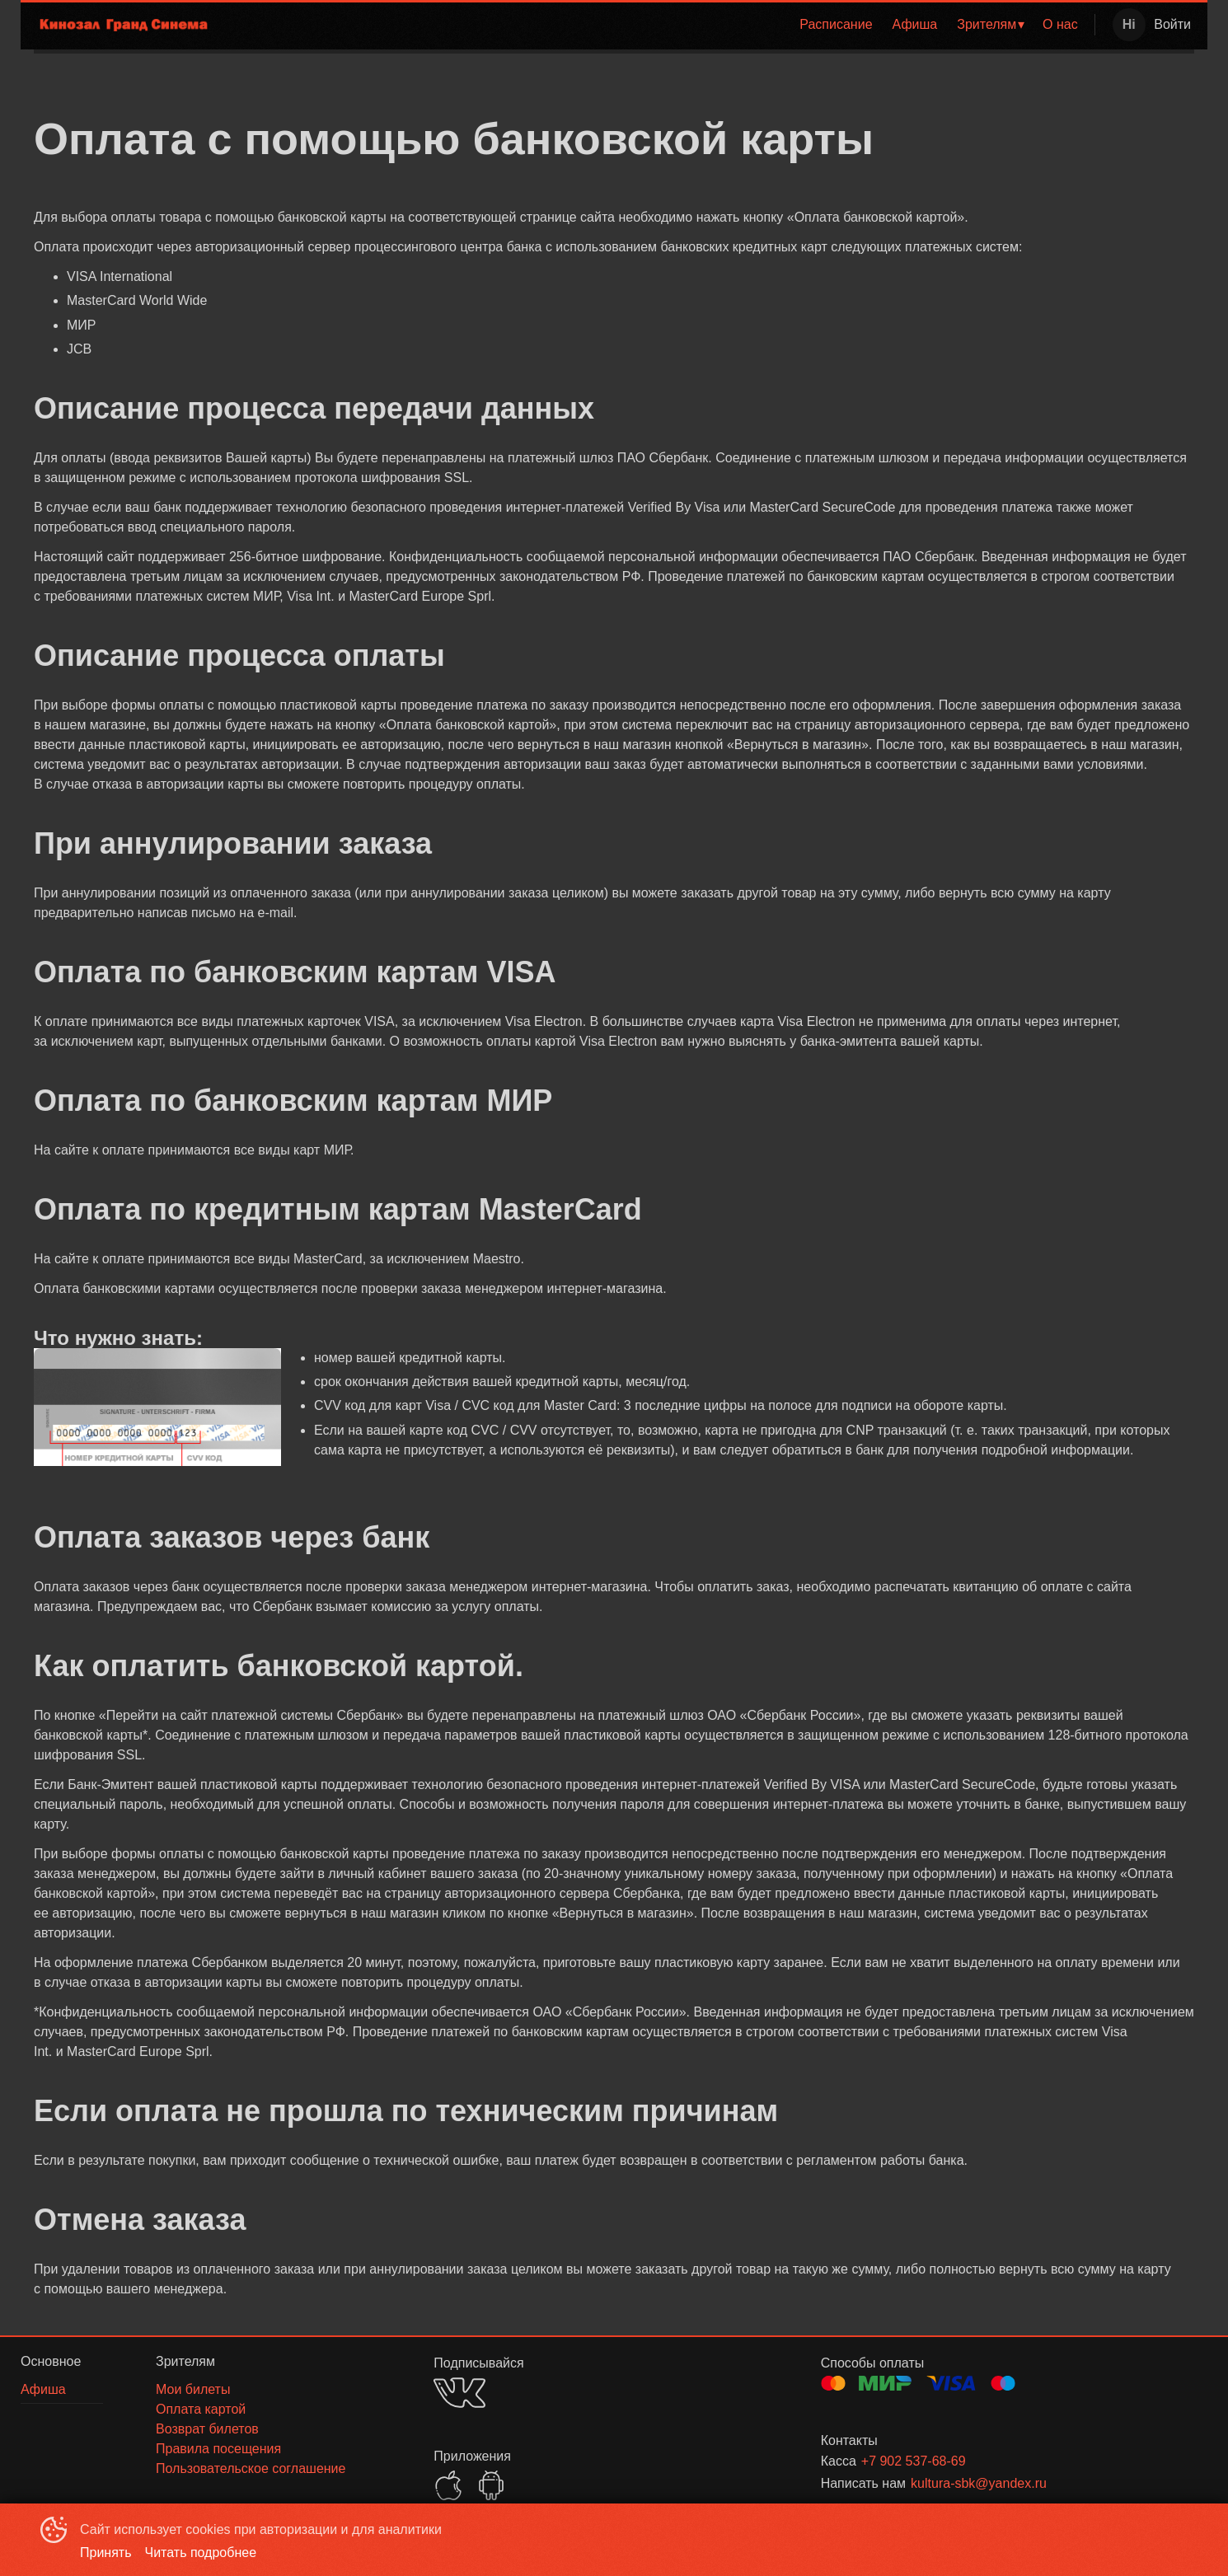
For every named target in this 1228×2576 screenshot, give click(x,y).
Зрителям (986, 24)
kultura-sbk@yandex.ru (979, 2483)
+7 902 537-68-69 (913, 2461)
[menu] (657, 25)
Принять (106, 2553)
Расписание (835, 24)
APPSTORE (448, 2485)
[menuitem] (836, 25)
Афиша (915, 24)
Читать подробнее (201, 2553)
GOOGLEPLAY (491, 2485)
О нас (1060, 24)
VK (459, 2392)
